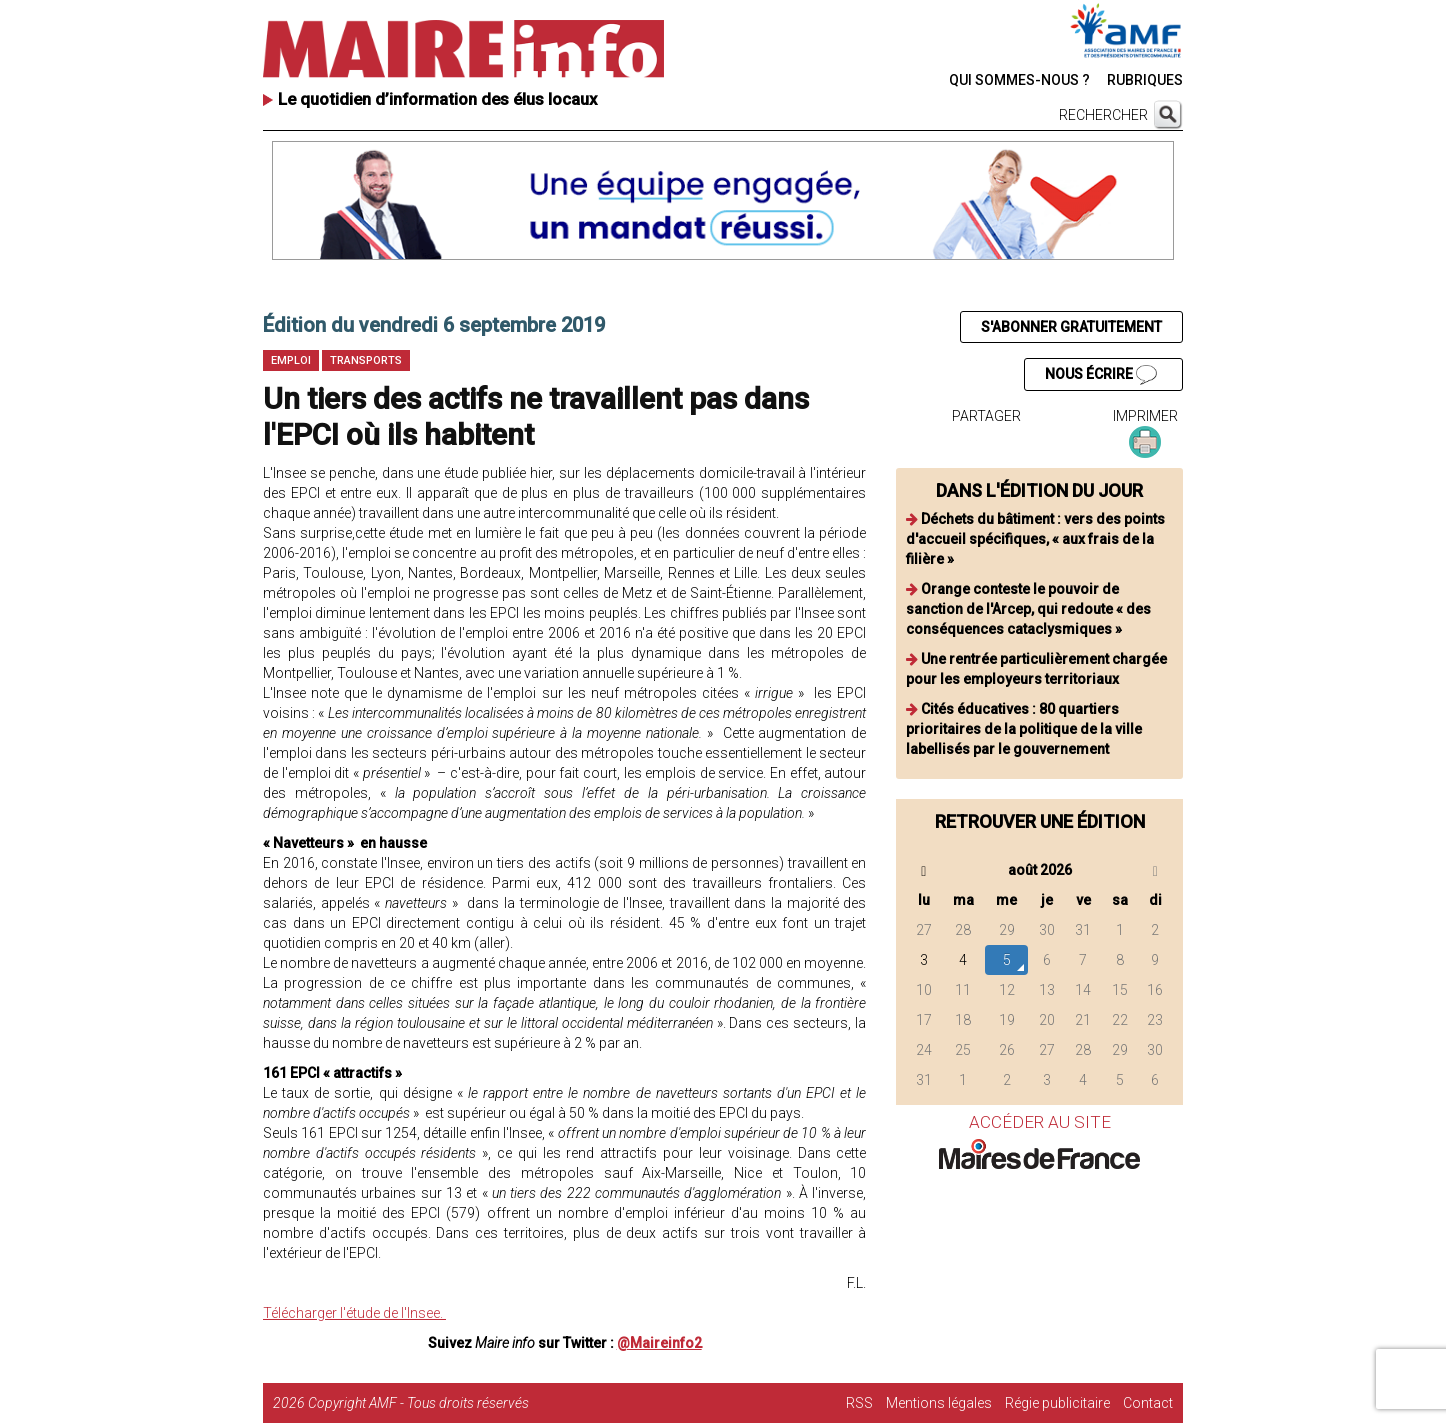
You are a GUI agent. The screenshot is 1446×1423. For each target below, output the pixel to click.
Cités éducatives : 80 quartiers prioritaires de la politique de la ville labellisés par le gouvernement (1024, 729)
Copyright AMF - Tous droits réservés (418, 1403)
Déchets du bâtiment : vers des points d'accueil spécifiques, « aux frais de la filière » (1035, 539)
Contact (1148, 1403)
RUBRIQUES (1145, 80)
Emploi (291, 360)
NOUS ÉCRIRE (1101, 375)
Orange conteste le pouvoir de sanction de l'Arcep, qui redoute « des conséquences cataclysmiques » (1028, 609)
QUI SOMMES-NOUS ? (1019, 80)
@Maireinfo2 (659, 1343)
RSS (859, 1403)
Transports (366, 360)
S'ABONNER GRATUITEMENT (1071, 327)
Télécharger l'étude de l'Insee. (354, 1313)
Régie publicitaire (1057, 1403)
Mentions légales (939, 1403)
